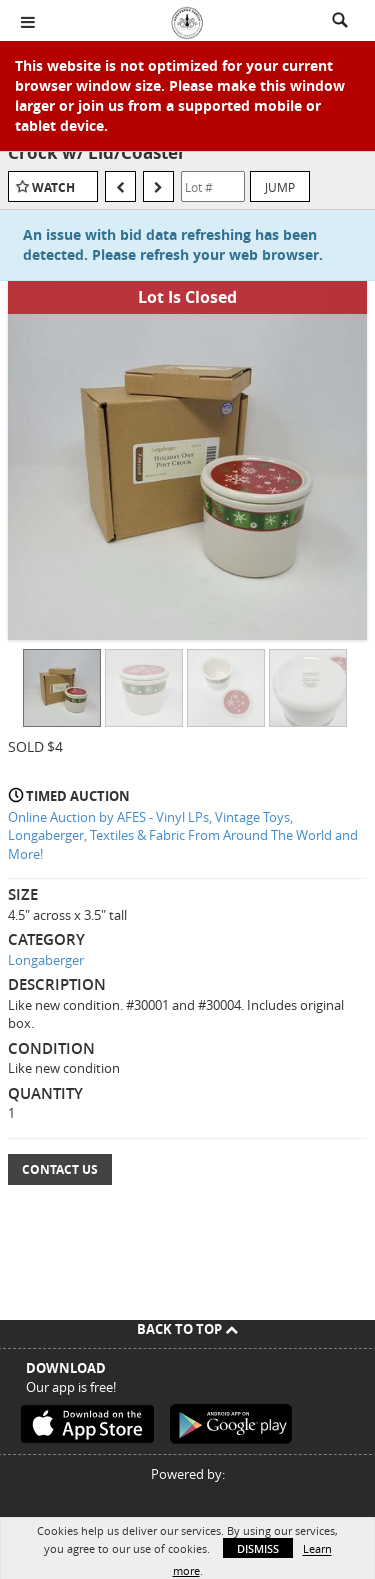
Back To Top (187, 1329)
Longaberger (46, 960)
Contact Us (60, 1169)
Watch (53, 187)
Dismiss (258, 1548)
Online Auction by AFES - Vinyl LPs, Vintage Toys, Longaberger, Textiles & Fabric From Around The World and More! (183, 835)
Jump (280, 187)
